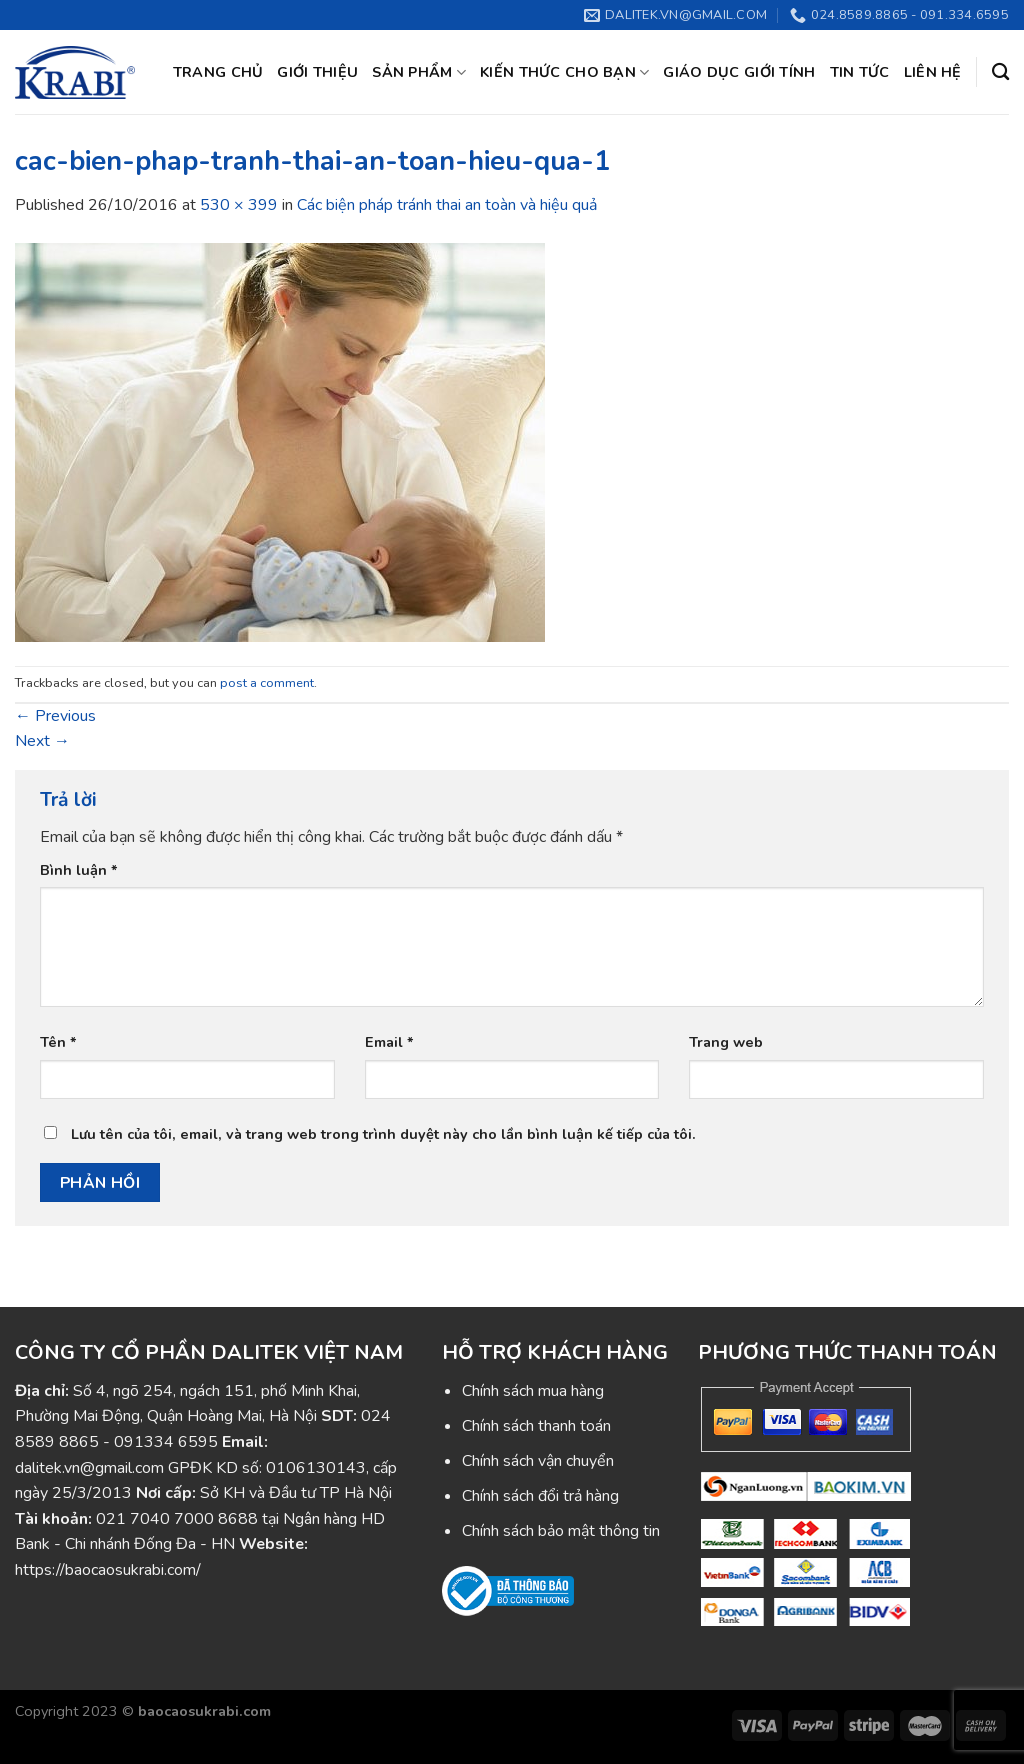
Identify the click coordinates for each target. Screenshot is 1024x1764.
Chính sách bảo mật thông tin (561, 1531)
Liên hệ (933, 72)
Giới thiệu (317, 72)
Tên (58, 1042)
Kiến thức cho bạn (564, 72)
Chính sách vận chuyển (538, 1461)
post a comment (267, 683)
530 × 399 (239, 205)
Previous (55, 716)
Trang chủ (218, 72)
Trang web (726, 1042)
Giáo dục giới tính (739, 72)
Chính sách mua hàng (533, 1391)
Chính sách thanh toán (536, 1426)
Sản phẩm (419, 72)
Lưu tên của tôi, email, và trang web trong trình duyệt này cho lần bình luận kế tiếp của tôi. (383, 1134)
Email (389, 1042)
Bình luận (79, 870)
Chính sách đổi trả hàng (540, 1496)
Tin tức (860, 72)
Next (42, 741)
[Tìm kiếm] (1000, 72)
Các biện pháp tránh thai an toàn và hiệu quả (447, 205)
